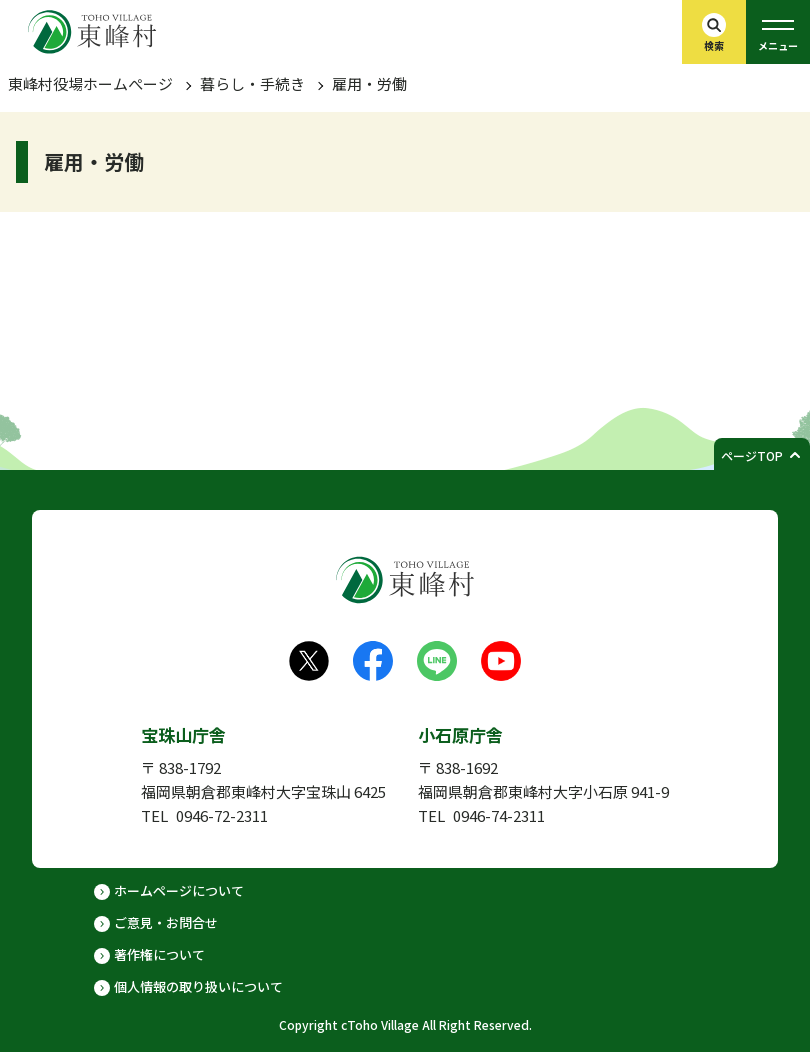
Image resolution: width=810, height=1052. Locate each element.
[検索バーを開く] (714, 32)
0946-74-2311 (499, 815)
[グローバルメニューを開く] (778, 32)
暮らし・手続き (252, 83)
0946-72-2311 (222, 815)
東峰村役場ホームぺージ (90, 83)
